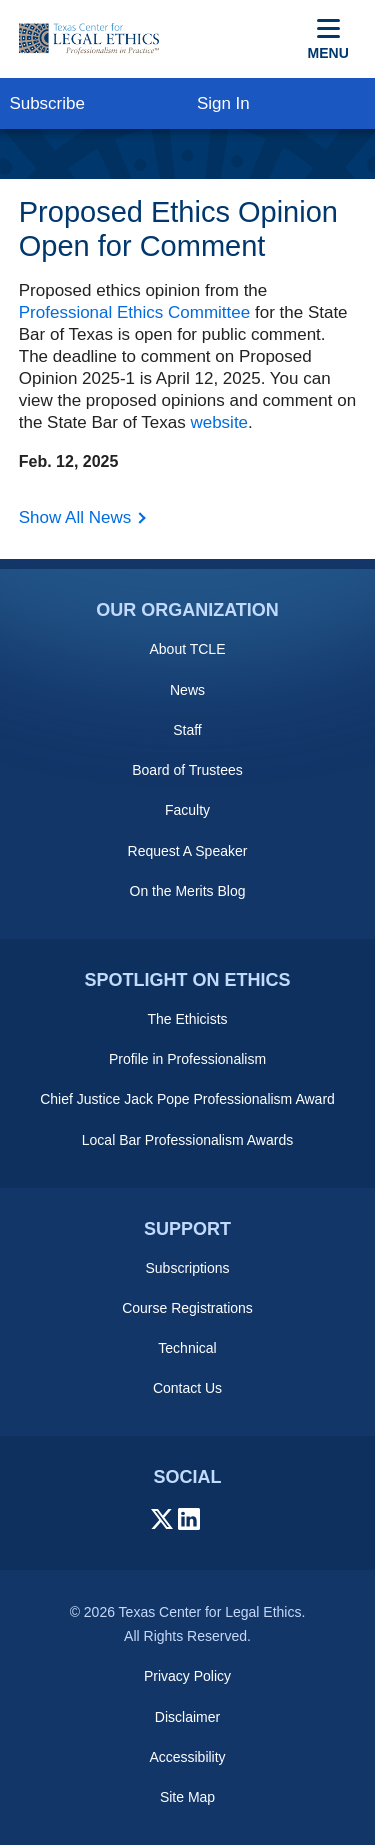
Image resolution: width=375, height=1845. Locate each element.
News (187, 690)
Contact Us (187, 1388)
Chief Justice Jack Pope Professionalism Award (187, 1099)
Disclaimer (187, 1717)
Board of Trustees (187, 770)
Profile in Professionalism (187, 1059)
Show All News (75, 517)
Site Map (187, 1797)
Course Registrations (187, 1308)
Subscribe (47, 103)
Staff (187, 730)
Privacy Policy (187, 1676)
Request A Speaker (188, 851)
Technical (187, 1348)
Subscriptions (187, 1268)
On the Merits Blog (188, 891)
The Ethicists (187, 1019)
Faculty (187, 810)
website (219, 422)
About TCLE (187, 649)
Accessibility (187, 1757)
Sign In (223, 103)
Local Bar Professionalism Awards (187, 1140)
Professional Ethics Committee (134, 312)
